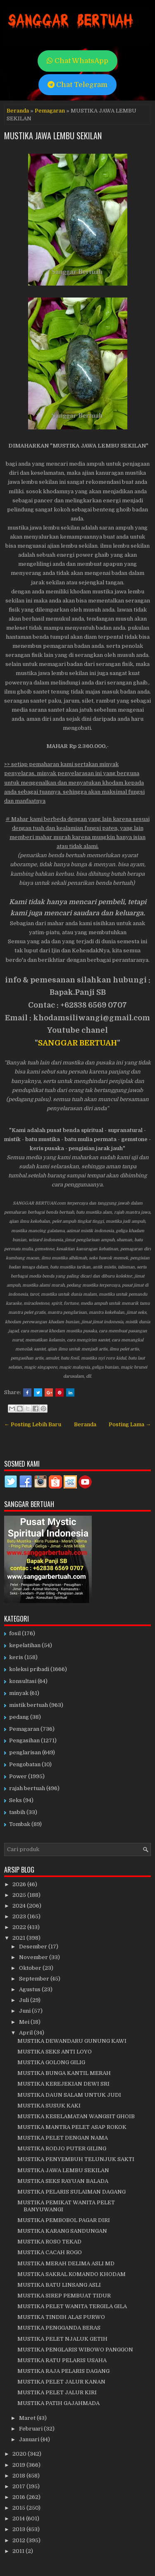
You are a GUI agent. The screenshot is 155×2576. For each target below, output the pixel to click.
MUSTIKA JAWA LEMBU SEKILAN (53, 135)
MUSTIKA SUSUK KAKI (49, 2106)
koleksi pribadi (29, 1669)
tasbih (17, 1812)
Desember (33, 1946)
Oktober (31, 1968)
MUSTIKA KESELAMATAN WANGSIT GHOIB (76, 2116)
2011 (19, 2551)
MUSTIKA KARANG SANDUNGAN (62, 2231)
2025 (19, 1895)
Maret (28, 2418)
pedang (19, 1717)
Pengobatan (25, 1764)
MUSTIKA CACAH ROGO (49, 2252)
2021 (19, 1938)
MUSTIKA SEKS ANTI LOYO (54, 2052)
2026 (19, 1884)
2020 (20, 2454)
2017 (19, 2486)
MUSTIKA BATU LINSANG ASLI (59, 2285)
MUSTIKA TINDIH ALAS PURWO (61, 2317)
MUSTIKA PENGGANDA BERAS (58, 2328)
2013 (19, 2529)
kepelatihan (25, 1645)
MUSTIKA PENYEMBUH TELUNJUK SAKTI (75, 2159)
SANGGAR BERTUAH (77, 1043)
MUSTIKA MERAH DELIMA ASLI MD (65, 2263)
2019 (19, 2465)
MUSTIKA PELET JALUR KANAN (61, 2382)
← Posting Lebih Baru (32, 1424)
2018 (19, 2476)
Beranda (18, 111)
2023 (19, 1916)
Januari (30, 2439)
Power (18, 1776)
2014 (19, 2518)
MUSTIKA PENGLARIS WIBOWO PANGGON (75, 2349)
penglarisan (25, 1752)
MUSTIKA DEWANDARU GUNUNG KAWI (71, 2041)
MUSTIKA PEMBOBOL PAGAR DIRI (63, 2220)
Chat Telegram (77, 85)
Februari (31, 2429)
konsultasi (22, 1681)
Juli (24, 2000)
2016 (19, 2497)
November (34, 1957)
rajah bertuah (27, 1788)
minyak (19, 1693)
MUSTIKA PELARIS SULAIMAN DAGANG (71, 2192)
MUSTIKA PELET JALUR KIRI (57, 2392)
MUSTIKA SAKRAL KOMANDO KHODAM (71, 2274)
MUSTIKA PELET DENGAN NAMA (62, 2138)
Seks (15, 1800)
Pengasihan (24, 1740)
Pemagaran (50, 111)
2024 (19, 1906)
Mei (25, 2022)
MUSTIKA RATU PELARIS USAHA (62, 2360)
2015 (19, 2508)
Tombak (19, 1824)
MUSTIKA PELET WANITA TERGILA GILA (72, 2306)
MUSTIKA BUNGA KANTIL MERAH (64, 2073)
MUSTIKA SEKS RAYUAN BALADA (62, 2181)
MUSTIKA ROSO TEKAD (49, 2241)
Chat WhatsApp (77, 61)
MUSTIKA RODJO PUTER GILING (61, 2148)
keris (16, 1657)
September (34, 1979)
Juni (25, 2011)
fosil (15, 1633)
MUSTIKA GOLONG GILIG (51, 2062)
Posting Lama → (130, 1424)
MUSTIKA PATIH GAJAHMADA (58, 2403)
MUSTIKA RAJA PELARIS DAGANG (63, 2371)
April (26, 2033)
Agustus (30, 1989)
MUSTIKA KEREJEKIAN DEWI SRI (63, 2084)
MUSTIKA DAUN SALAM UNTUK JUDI (69, 2095)
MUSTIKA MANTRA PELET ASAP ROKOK (71, 2127)
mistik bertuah (28, 1705)
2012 (19, 2540)
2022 (19, 1927)
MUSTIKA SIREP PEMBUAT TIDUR (64, 2295)
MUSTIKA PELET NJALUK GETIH (62, 2339)
